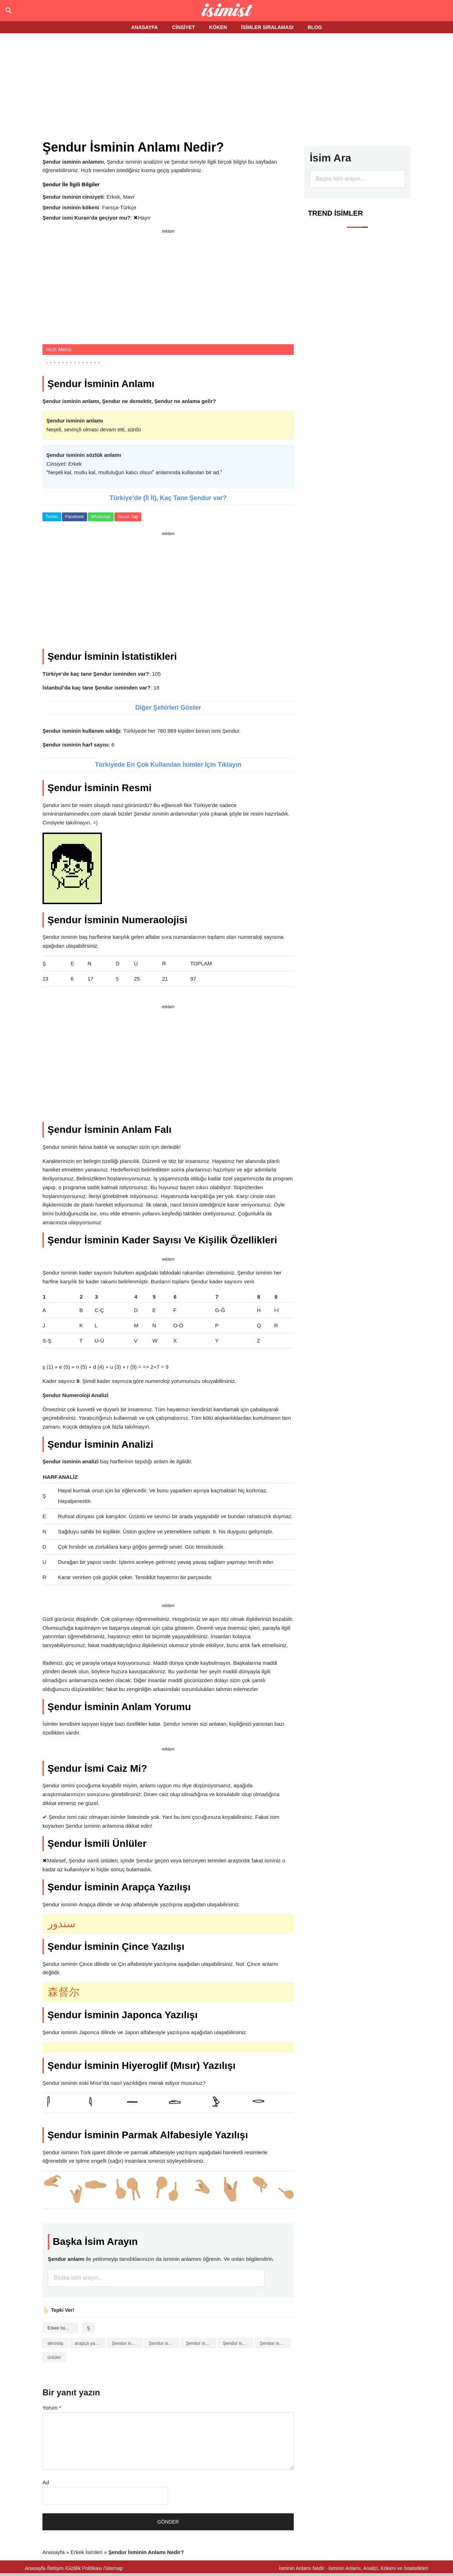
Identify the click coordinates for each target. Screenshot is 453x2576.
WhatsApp (100, 516)
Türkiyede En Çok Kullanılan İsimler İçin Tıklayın (168, 764)
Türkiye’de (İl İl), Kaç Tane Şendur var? (168, 497)
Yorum (51, 2408)
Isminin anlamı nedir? (226, 10)
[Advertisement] (226, 87)
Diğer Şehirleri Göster (168, 707)
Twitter (52, 516)
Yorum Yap (127, 516)
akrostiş (55, 2343)
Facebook (74, 516)
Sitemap (114, 2568)
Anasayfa (53, 2552)
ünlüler (54, 2357)
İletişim (56, 2568)
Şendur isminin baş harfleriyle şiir (201, 2343)
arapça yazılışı (89, 2343)
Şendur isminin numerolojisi (275, 2343)
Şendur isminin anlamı (164, 2343)
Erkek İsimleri (61, 2328)
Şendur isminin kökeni (238, 2343)
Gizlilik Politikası (84, 2568)
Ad (45, 2482)
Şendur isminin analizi (127, 2343)
